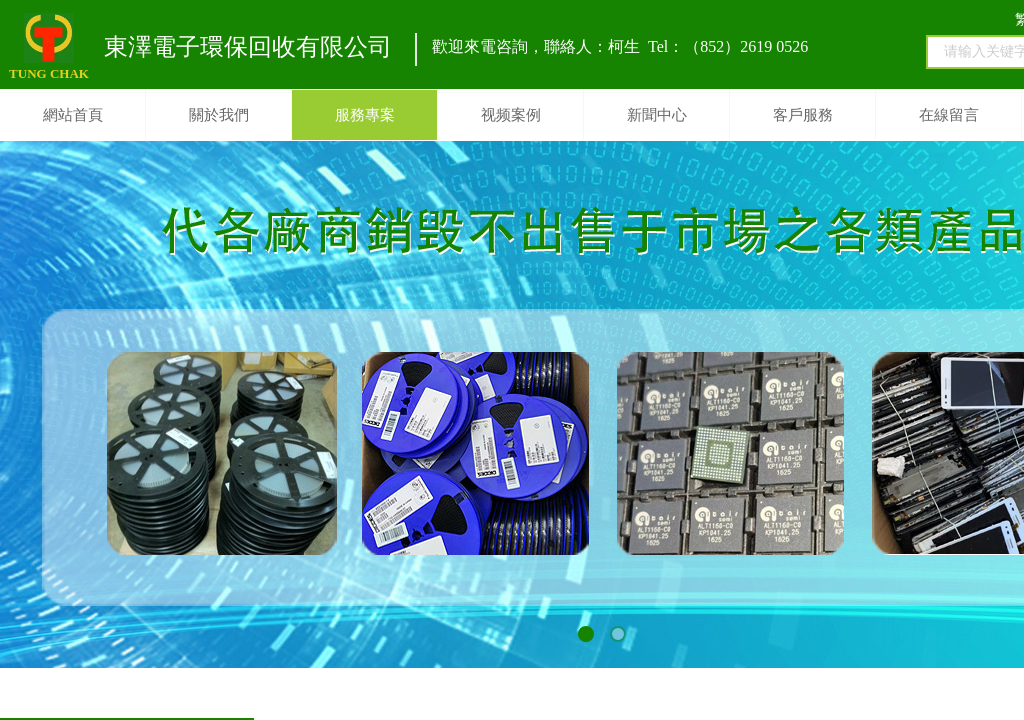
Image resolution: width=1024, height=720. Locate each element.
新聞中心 (657, 115)
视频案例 (511, 115)
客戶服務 (803, 115)
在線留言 (949, 115)
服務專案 (365, 115)
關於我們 (219, 115)
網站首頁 (73, 115)
